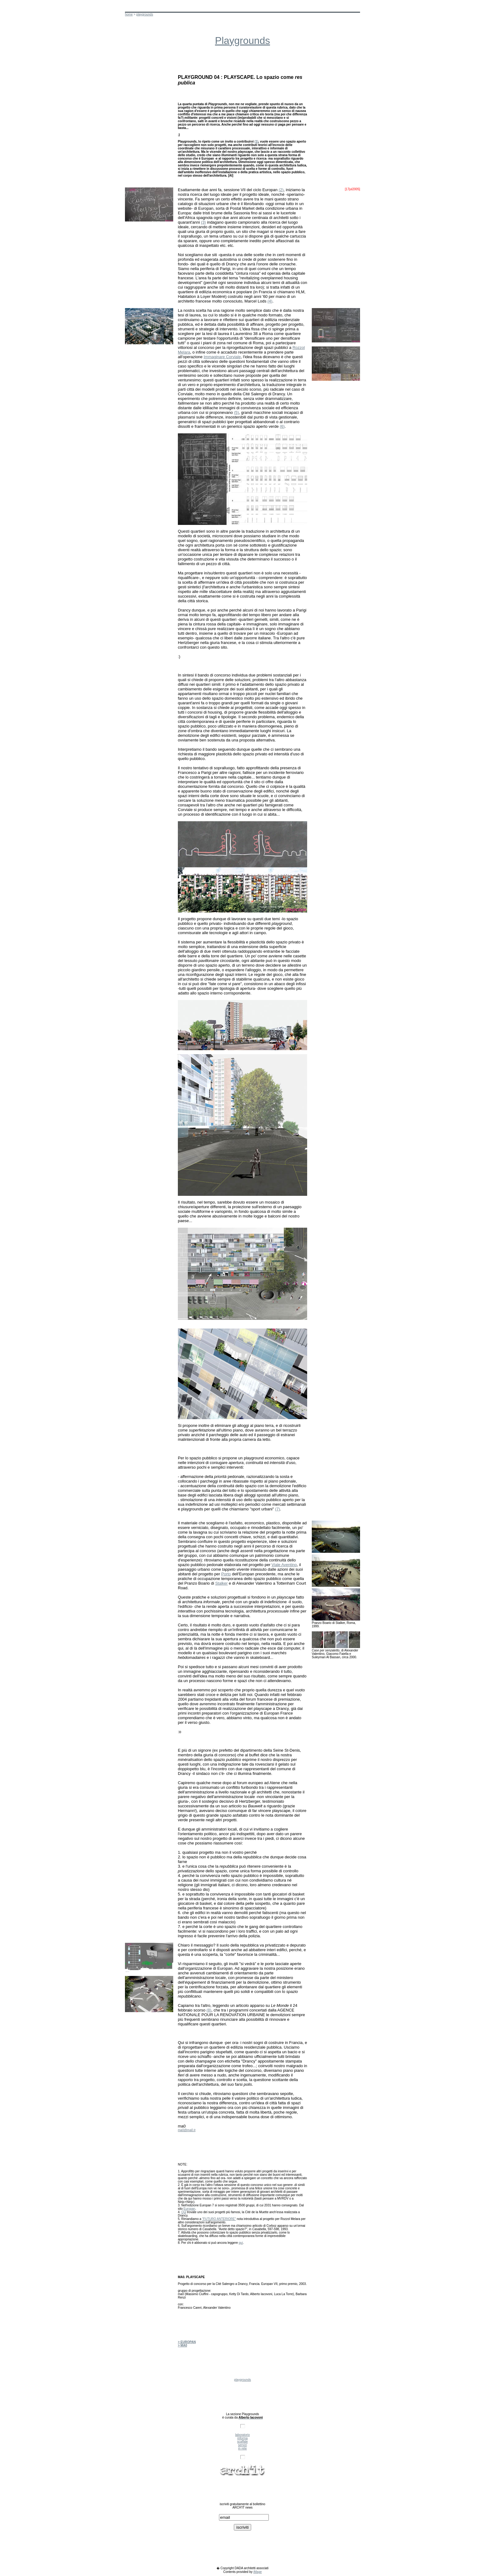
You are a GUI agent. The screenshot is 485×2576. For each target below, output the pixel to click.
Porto (226, 1574)
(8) (209, 2010)
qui (241, 2242)
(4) (270, 301)
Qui (183, 2212)
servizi (242, 2445)
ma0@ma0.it (186, 2130)
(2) (281, 189)
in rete (242, 2448)
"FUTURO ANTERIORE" (219, 2219)
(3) (203, 222)
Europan (189, 2208)
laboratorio (242, 2434)
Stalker (221, 1583)
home (129, 14)
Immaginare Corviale (222, 356)
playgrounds (144, 14)
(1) (256, 141)
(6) (282, 426)
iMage (257, 2572)
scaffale (242, 2441)
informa (242, 2438)
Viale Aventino (284, 1564)
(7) (277, 1509)
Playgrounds (242, 40)
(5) (236, 412)
